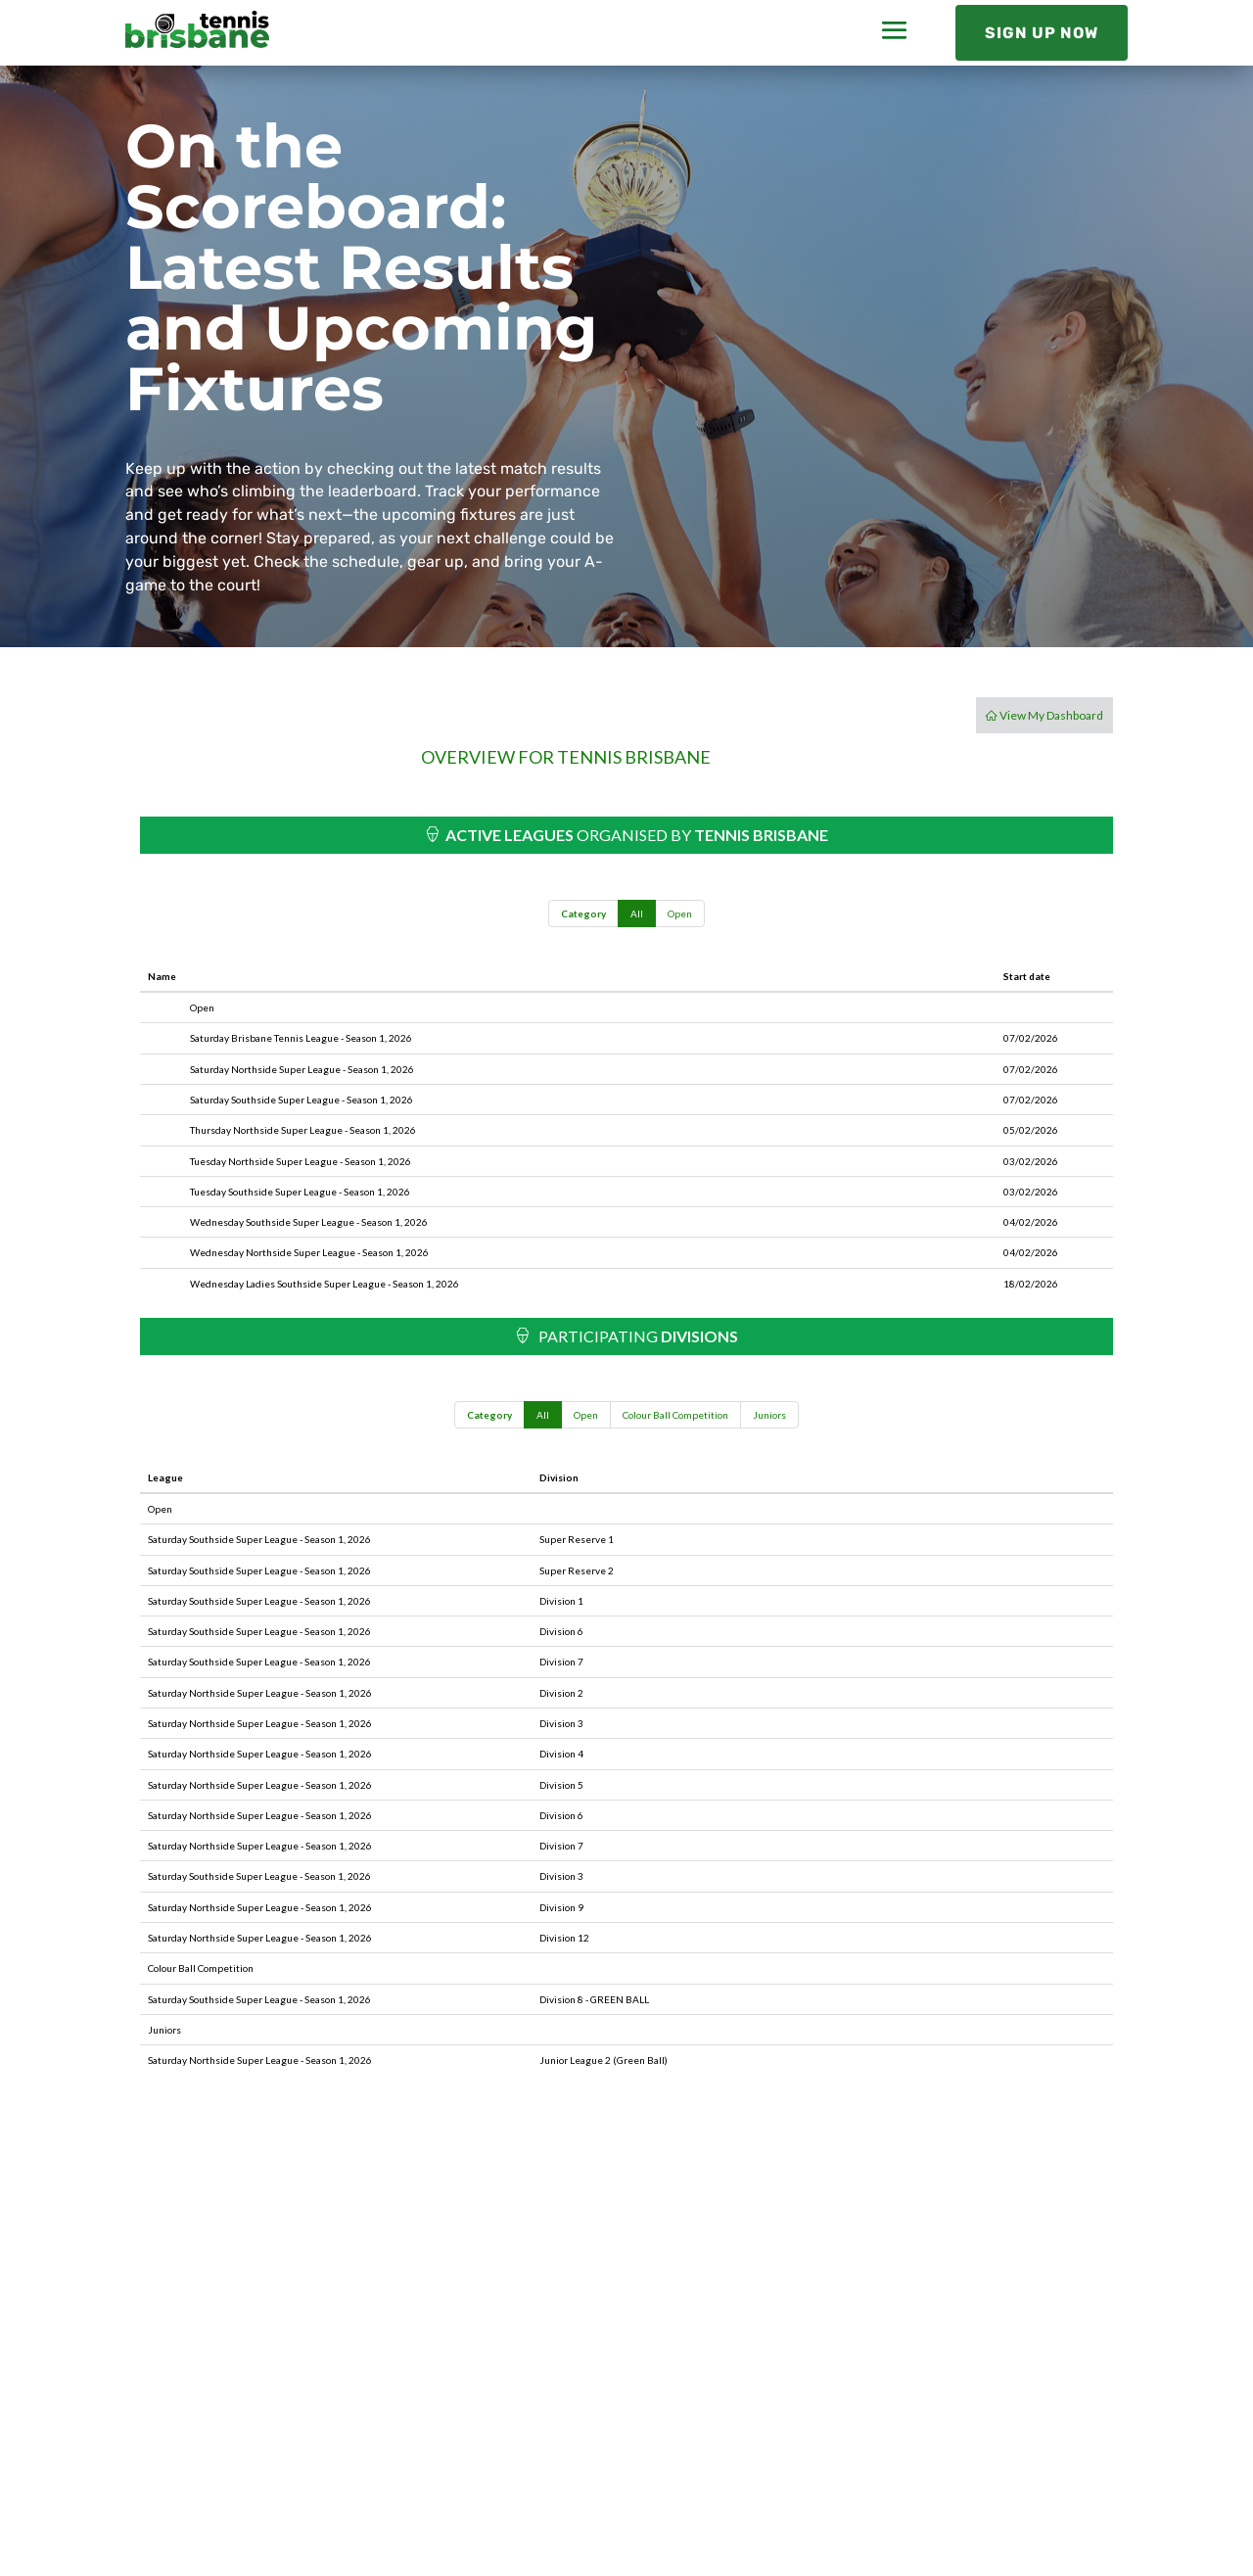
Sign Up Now (1041, 32)
